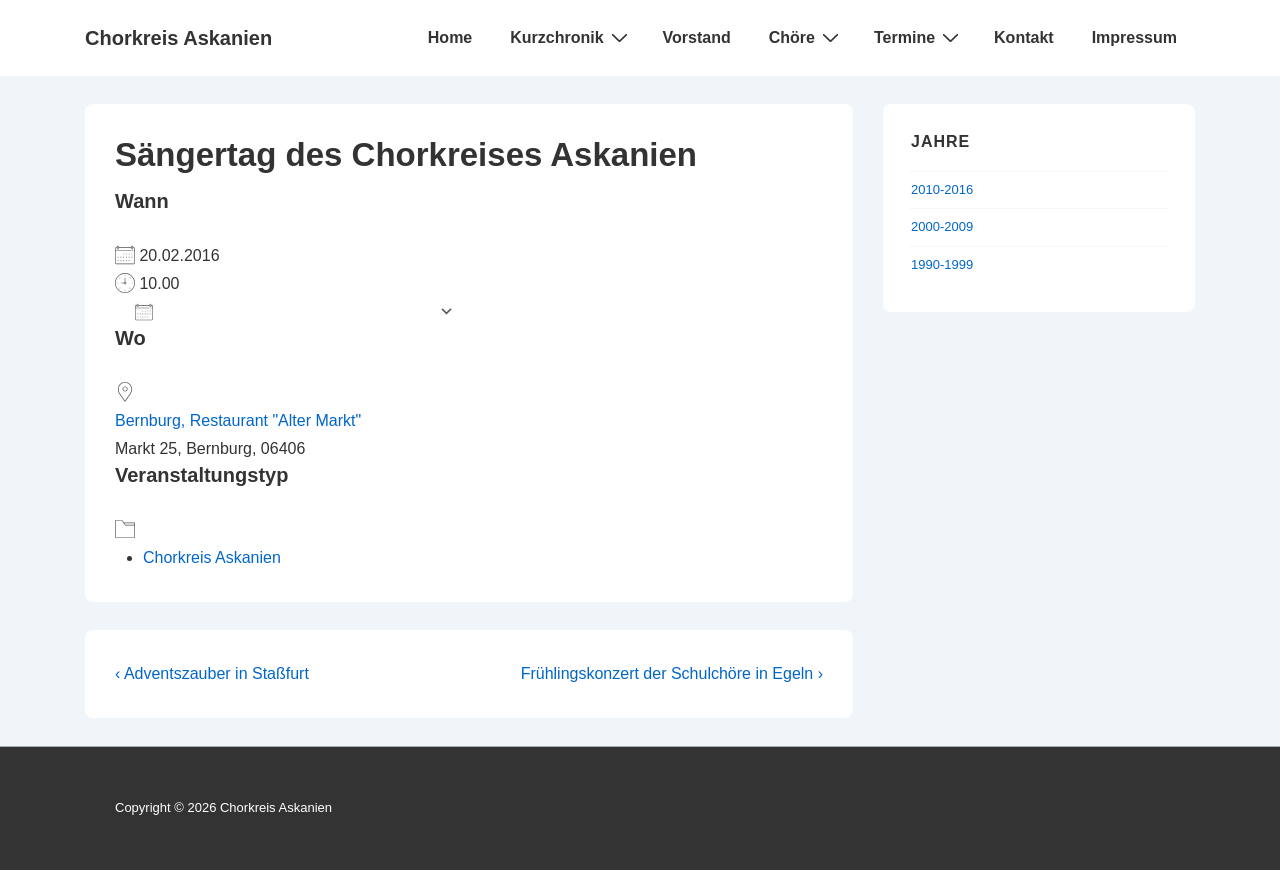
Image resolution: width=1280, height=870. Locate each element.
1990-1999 (942, 264)
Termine (919, 37)
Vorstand (697, 37)
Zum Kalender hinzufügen (282, 311)
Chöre (806, 37)
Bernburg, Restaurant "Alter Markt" (238, 420)
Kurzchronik (571, 37)
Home (450, 37)
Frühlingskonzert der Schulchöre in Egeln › (672, 673)
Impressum (1134, 37)
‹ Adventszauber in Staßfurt (212, 673)
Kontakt (1024, 37)
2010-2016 (942, 189)
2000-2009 (942, 226)
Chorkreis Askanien (178, 38)
